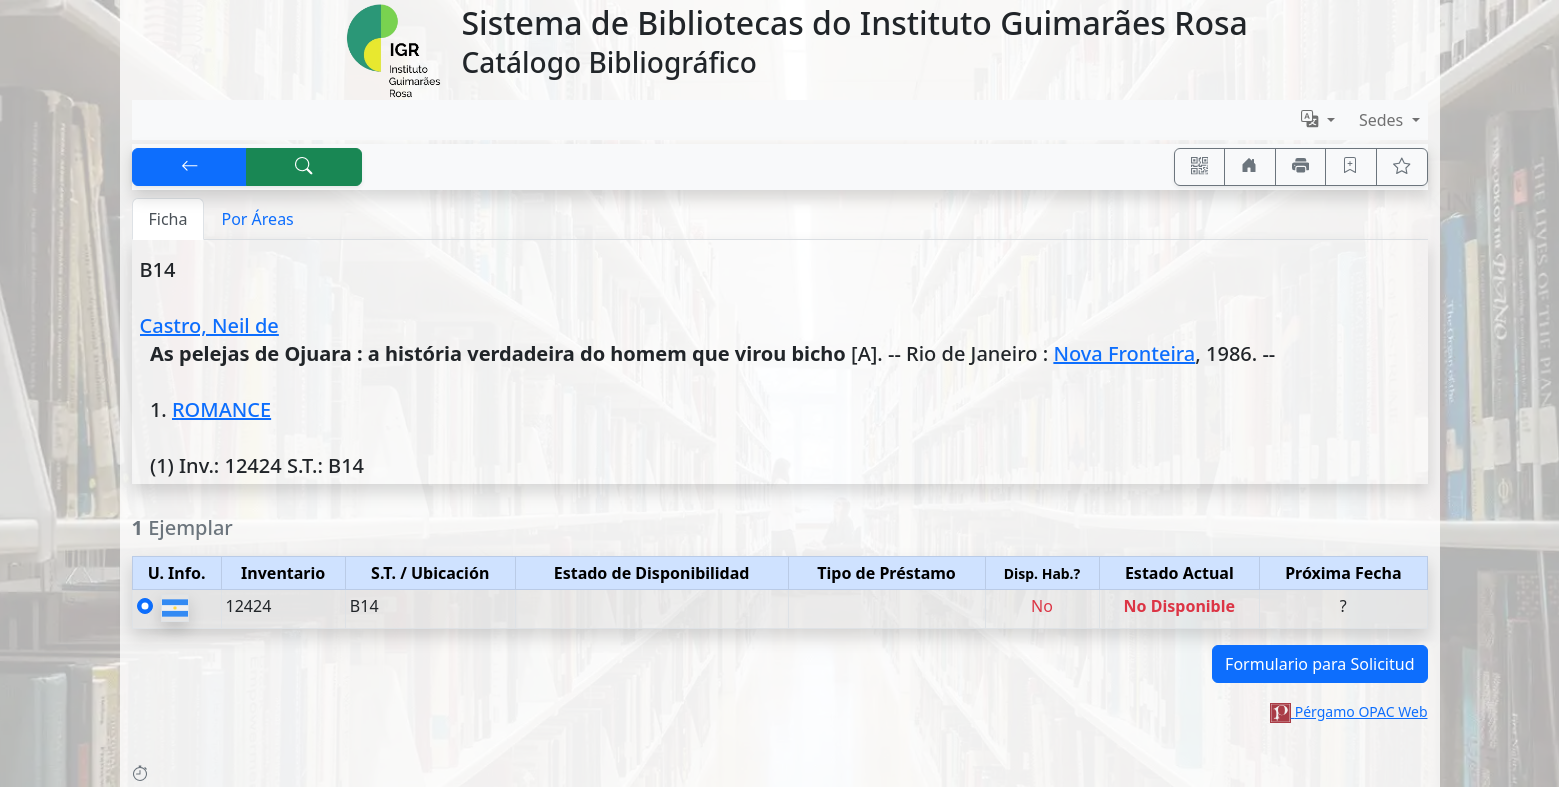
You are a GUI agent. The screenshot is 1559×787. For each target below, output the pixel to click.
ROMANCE (221, 409)
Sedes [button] (1383, 120)
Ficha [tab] (168, 219)
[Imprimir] (1301, 167)
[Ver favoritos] (1402, 167)
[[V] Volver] (190, 167)
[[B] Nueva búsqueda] (304, 167)
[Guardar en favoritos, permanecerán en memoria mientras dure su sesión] (1351, 167)
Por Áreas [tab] (257, 219)
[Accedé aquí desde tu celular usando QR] (1200, 167)
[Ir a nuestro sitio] (1250, 167)
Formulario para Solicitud (1319, 664)
